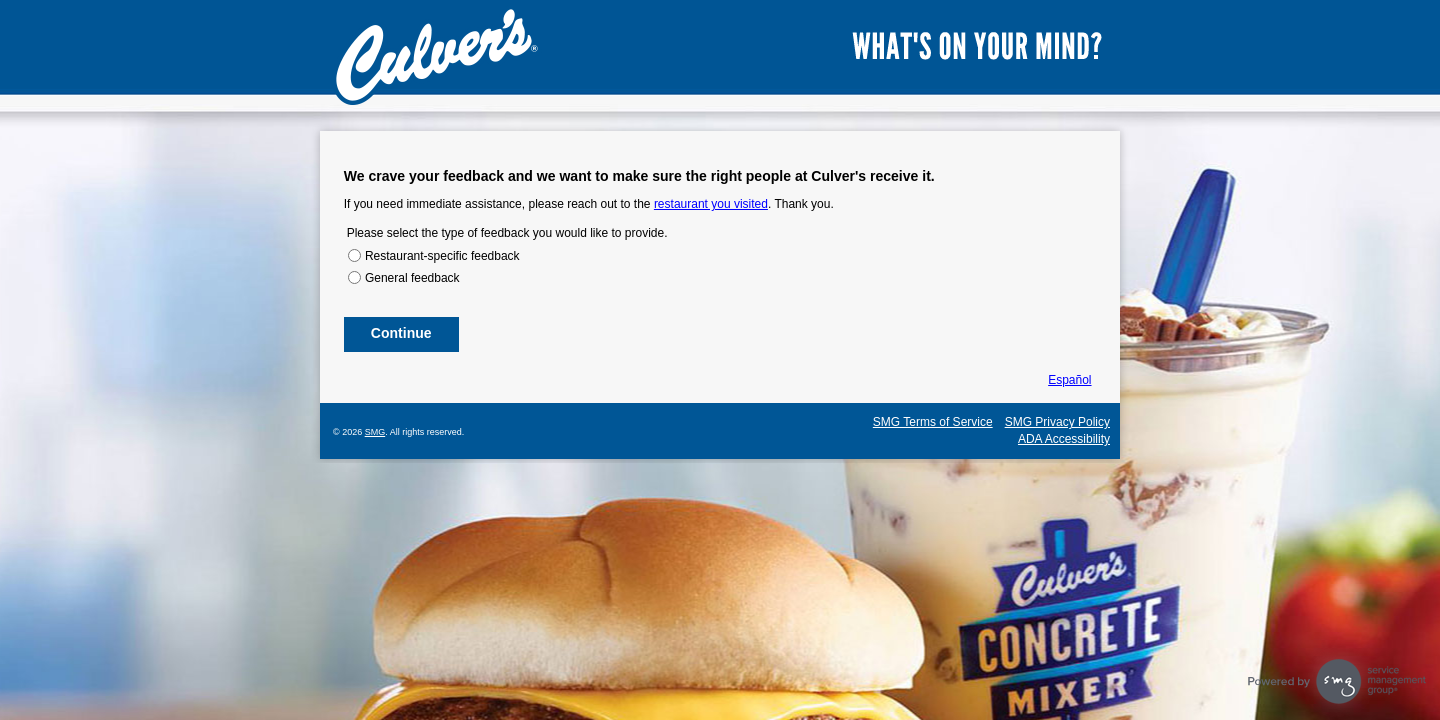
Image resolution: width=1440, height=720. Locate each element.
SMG (375, 432)
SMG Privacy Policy (1057, 422)
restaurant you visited (711, 204)
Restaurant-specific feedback (442, 256)
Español (1069, 380)
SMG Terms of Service (933, 422)
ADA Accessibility (1064, 439)
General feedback (412, 278)
